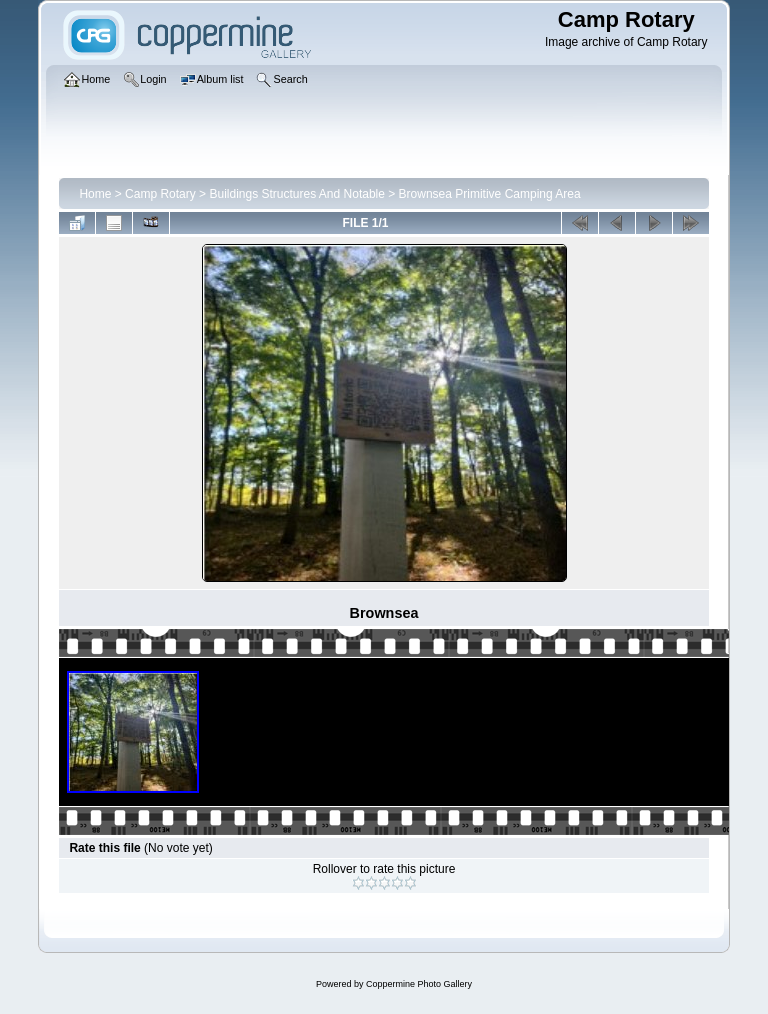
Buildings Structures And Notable (296, 194)
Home (95, 194)
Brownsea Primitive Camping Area (490, 194)
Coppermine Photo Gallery (419, 984)
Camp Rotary (160, 194)
